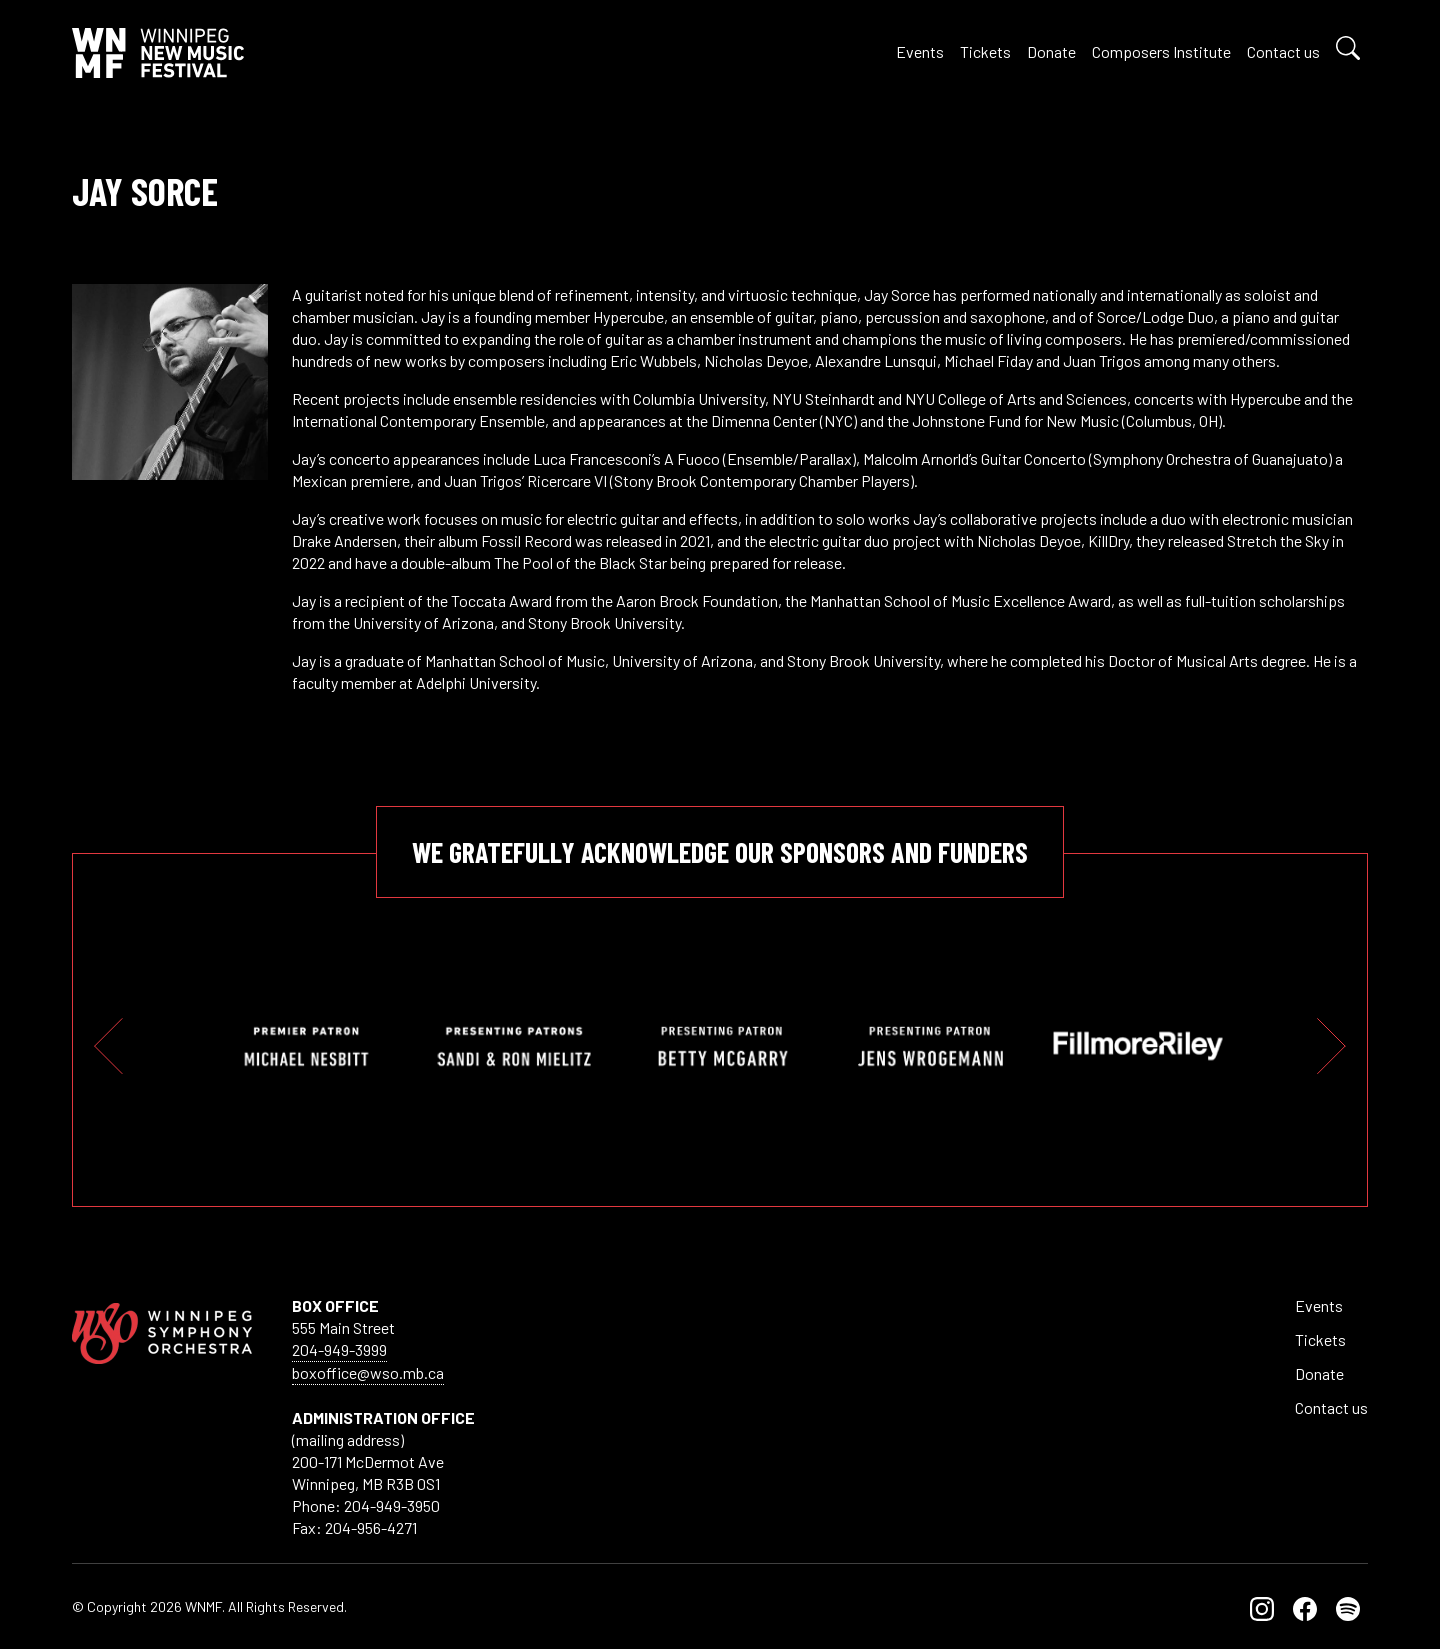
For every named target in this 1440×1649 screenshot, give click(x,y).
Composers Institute (1161, 51)
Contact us (1283, 51)
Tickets (985, 51)
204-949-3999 (339, 1349)
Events (920, 51)
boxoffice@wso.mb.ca (368, 1372)
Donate (1051, 51)
